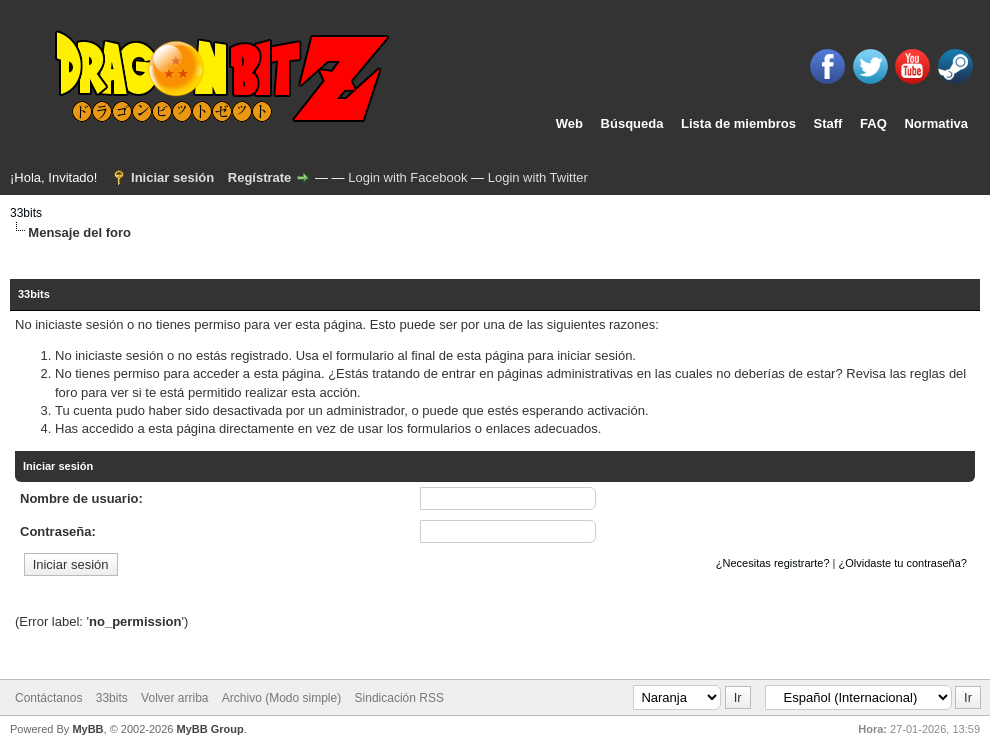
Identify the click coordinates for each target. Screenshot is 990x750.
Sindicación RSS (399, 698)
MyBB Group (209, 729)
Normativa (936, 123)
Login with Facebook (407, 177)
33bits (26, 213)
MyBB (87, 729)
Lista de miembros (738, 123)
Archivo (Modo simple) (281, 698)
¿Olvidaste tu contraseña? (903, 563)
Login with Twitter (538, 177)
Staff (828, 123)
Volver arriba (174, 698)
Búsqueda (632, 123)
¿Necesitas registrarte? (773, 563)
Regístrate (260, 177)
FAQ (873, 123)
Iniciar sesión (172, 177)
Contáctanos (48, 698)
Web (569, 123)
